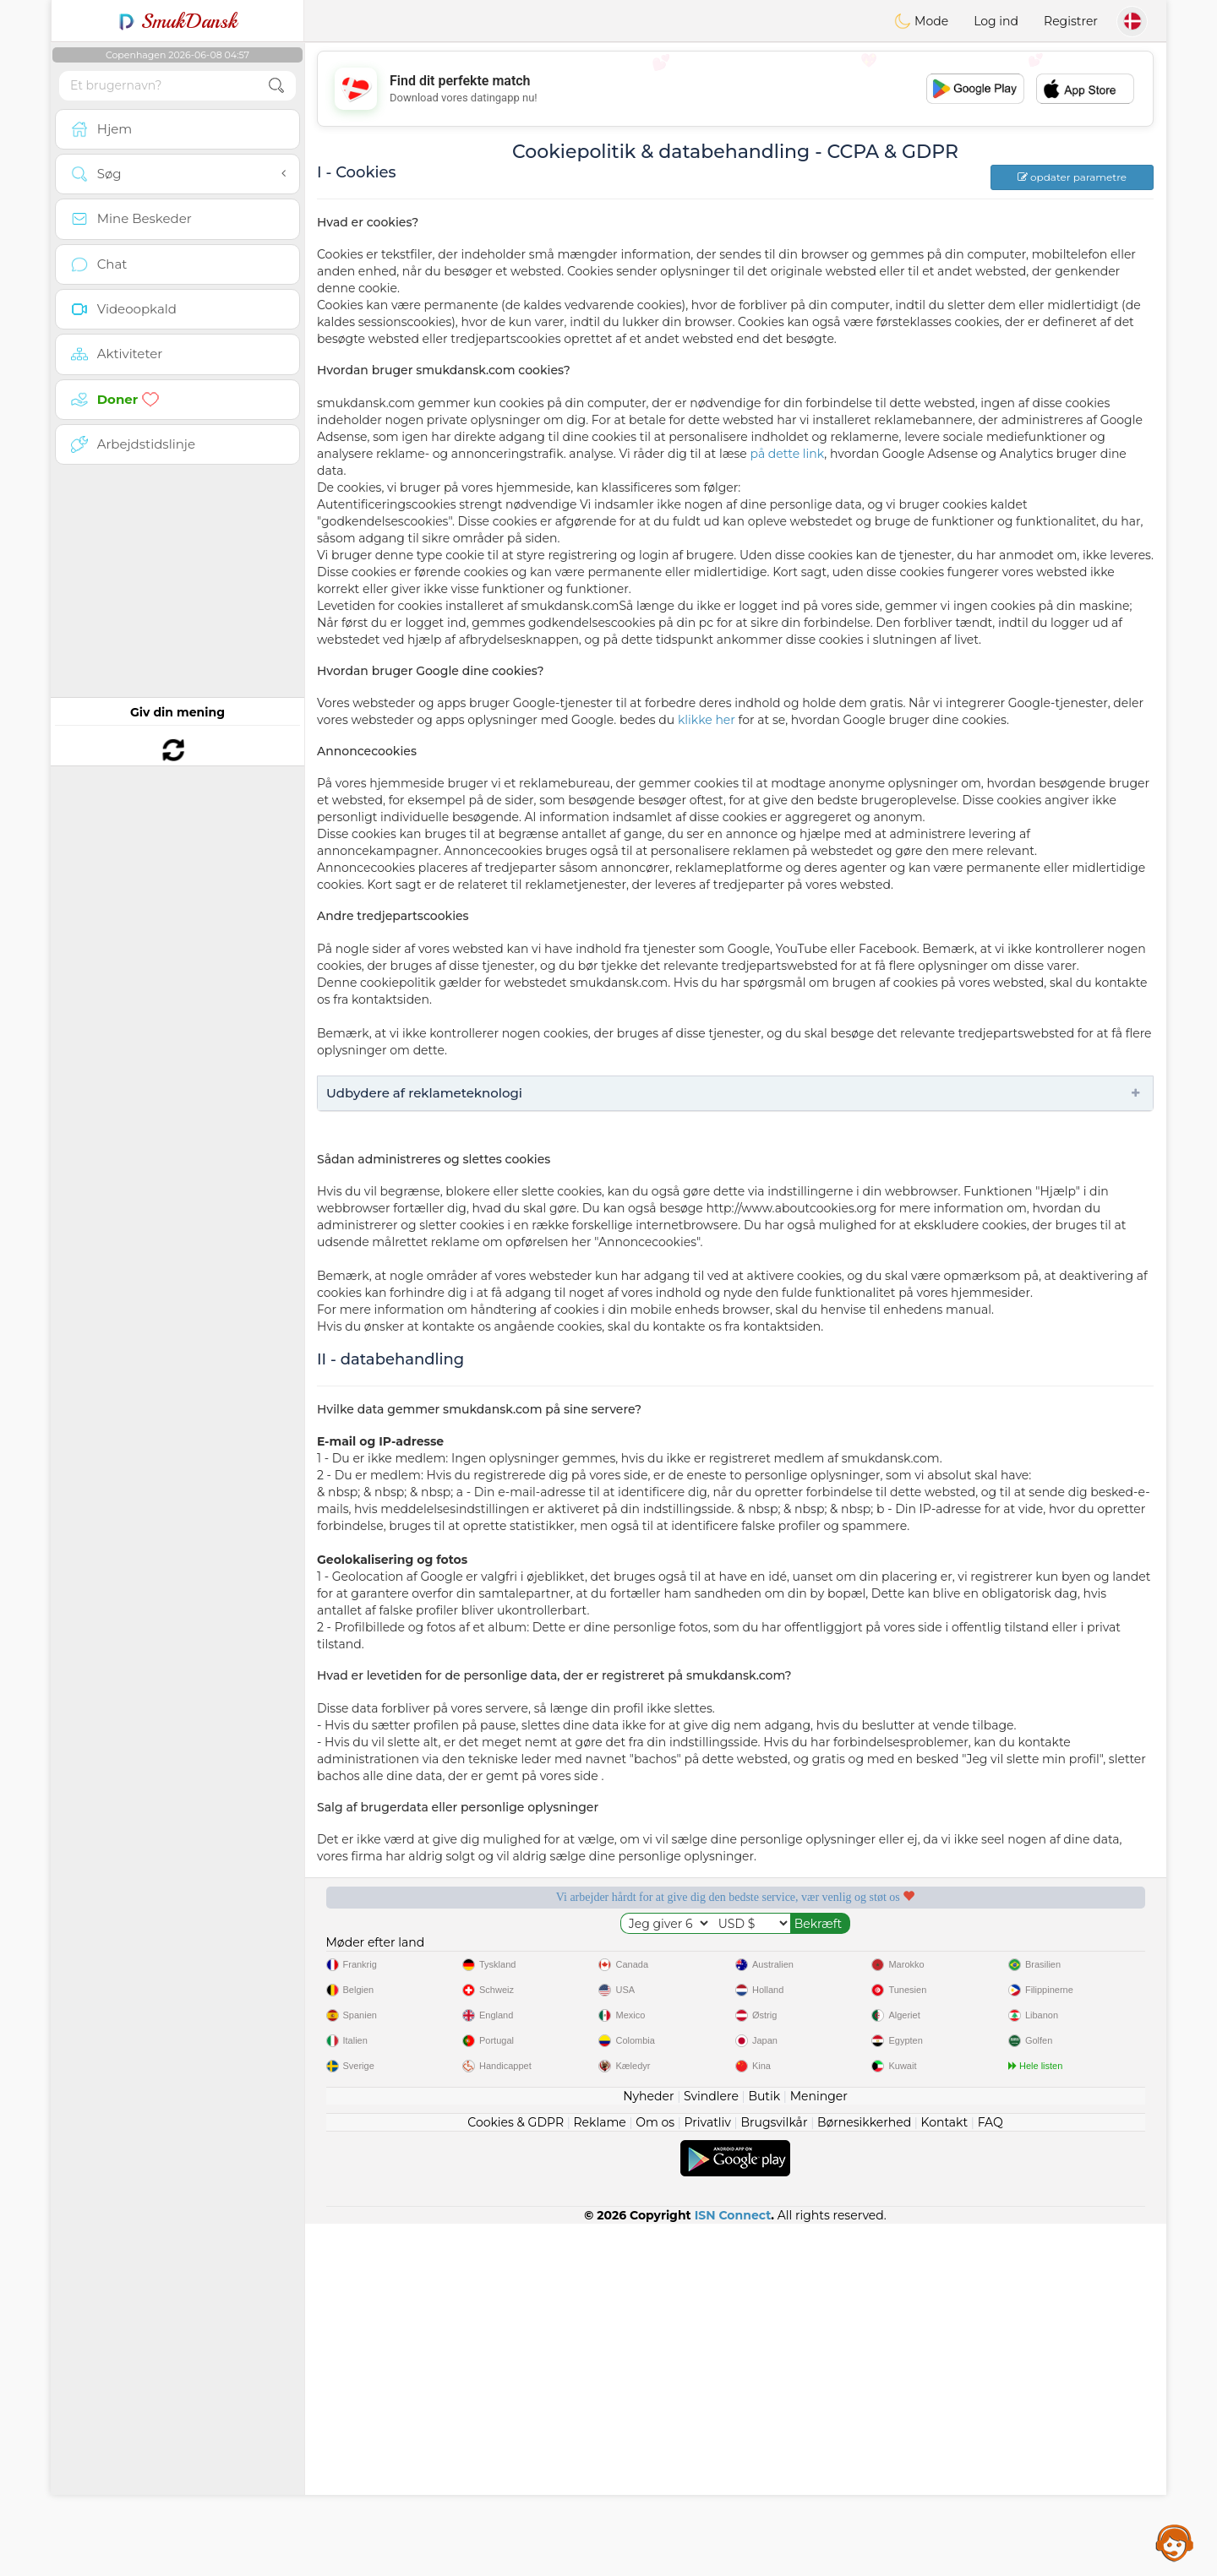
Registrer (1071, 21)
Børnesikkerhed (864, 2474)
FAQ (990, 2474)
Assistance (1175, 2542)
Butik (764, 2448)
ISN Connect (733, 2567)
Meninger (819, 2448)
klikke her (706, 719)
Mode (921, 21)
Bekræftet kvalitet (844, 1955)
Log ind (996, 21)
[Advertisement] (735, 89)
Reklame (599, 2474)
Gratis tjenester (409, 1955)
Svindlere (711, 2448)
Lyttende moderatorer (626, 1955)
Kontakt (945, 2474)
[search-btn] (276, 86)
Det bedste (1062, 1955)
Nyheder (648, 2448)
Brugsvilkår (773, 2474)
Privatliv (708, 2474)
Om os (655, 2474)
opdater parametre (1072, 177)
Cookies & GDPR (515, 2474)
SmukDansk (177, 21)
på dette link (787, 453)
